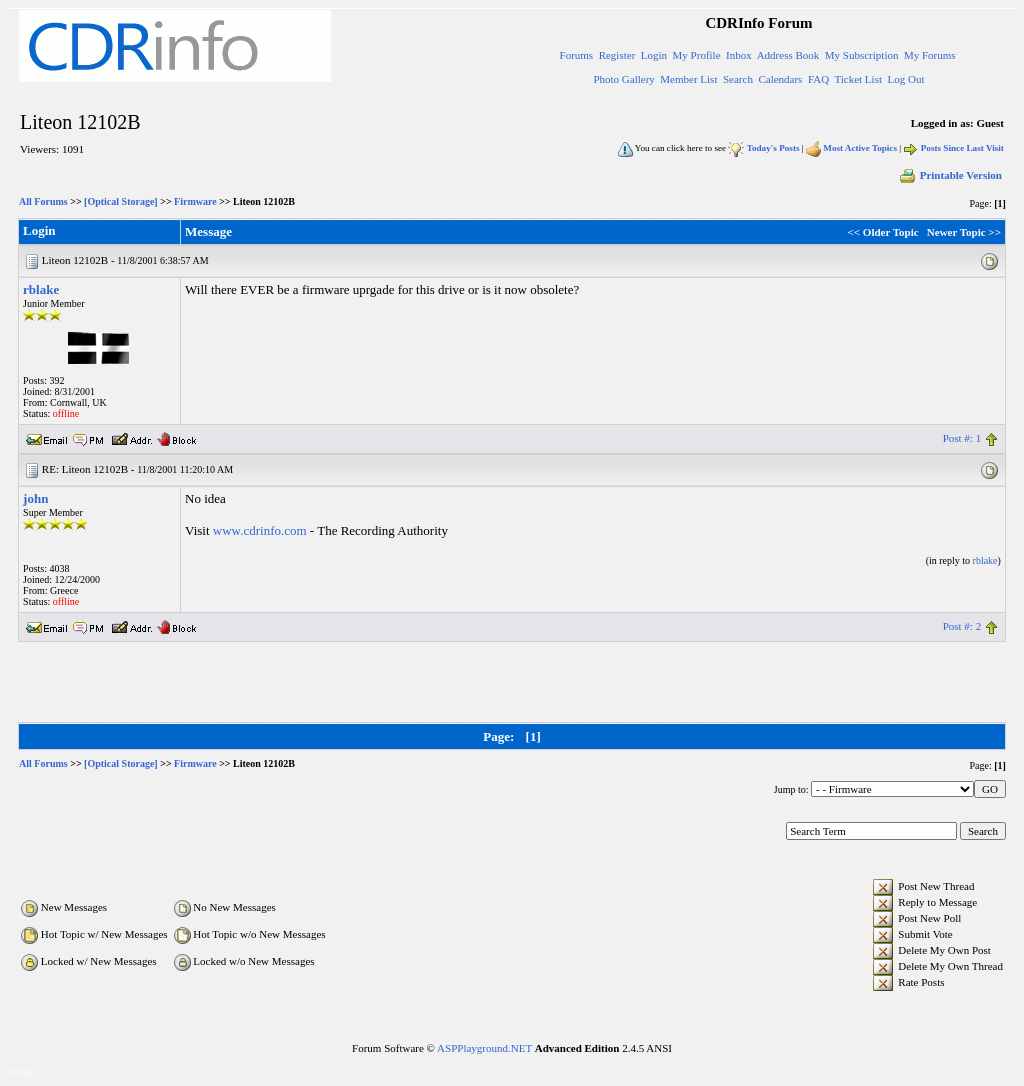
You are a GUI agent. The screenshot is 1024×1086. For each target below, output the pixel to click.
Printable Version (950, 175)
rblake (41, 289)
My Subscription (862, 55)
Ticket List (858, 79)
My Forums (930, 55)
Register (617, 55)
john (35, 498)
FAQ (818, 79)
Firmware (195, 201)
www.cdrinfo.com (260, 530)
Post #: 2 (962, 626)
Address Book (788, 55)
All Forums (43, 201)
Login (654, 55)
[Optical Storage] (121, 201)
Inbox (739, 55)
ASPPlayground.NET (484, 1048)
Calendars (780, 79)
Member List (688, 79)
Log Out (905, 79)
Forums (577, 55)
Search (738, 79)
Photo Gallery (623, 79)
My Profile (697, 55)
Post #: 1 (962, 438)
